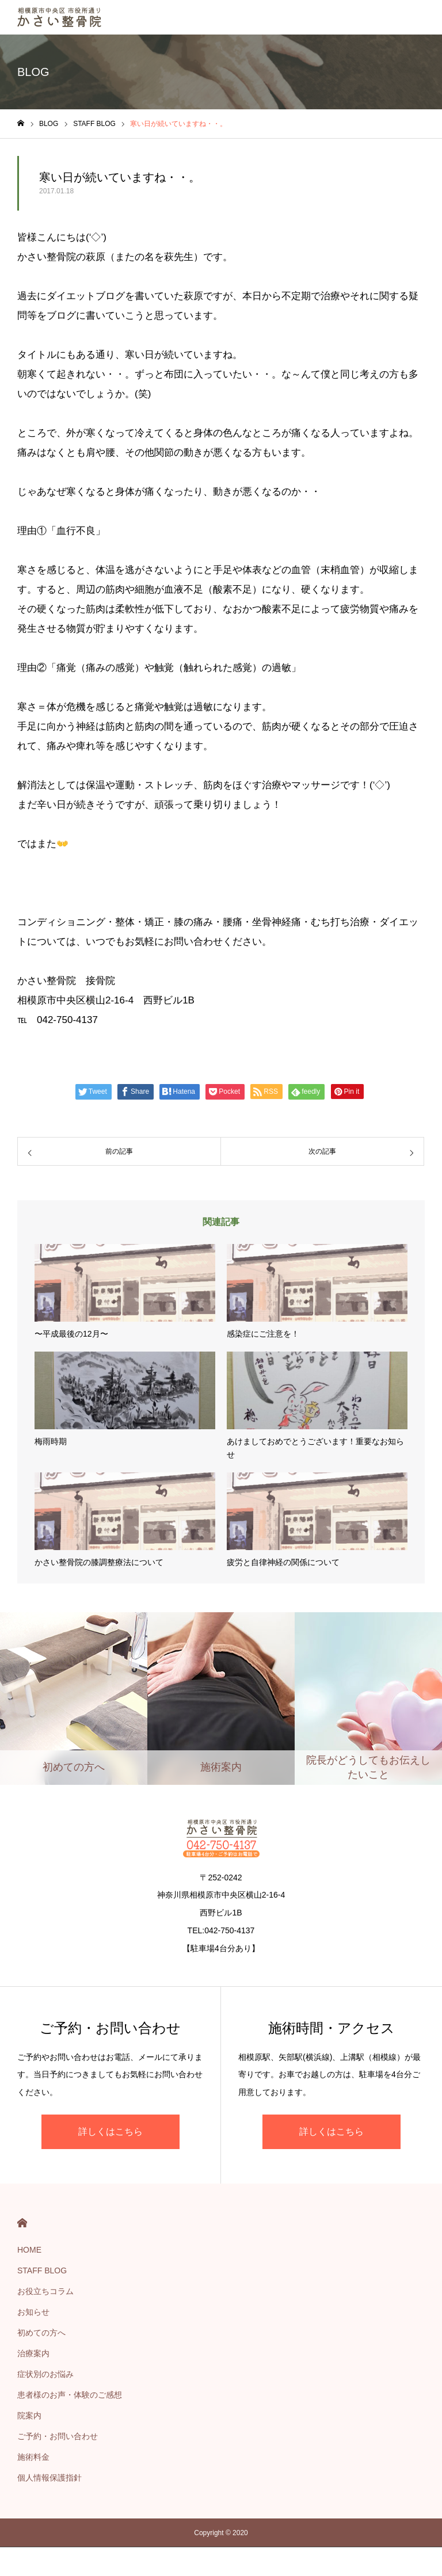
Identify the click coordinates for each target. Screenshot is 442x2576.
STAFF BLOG (42, 2270)
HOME (22, 2223)
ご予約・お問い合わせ (57, 2436)
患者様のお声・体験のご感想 (69, 2394)
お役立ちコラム (45, 2291)
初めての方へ (41, 2332)
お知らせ (33, 2312)
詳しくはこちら (110, 2131)
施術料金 (33, 2456)
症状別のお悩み (45, 2374)
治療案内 (33, 2353)
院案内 (29, 2415)
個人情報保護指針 (49, 2477)
